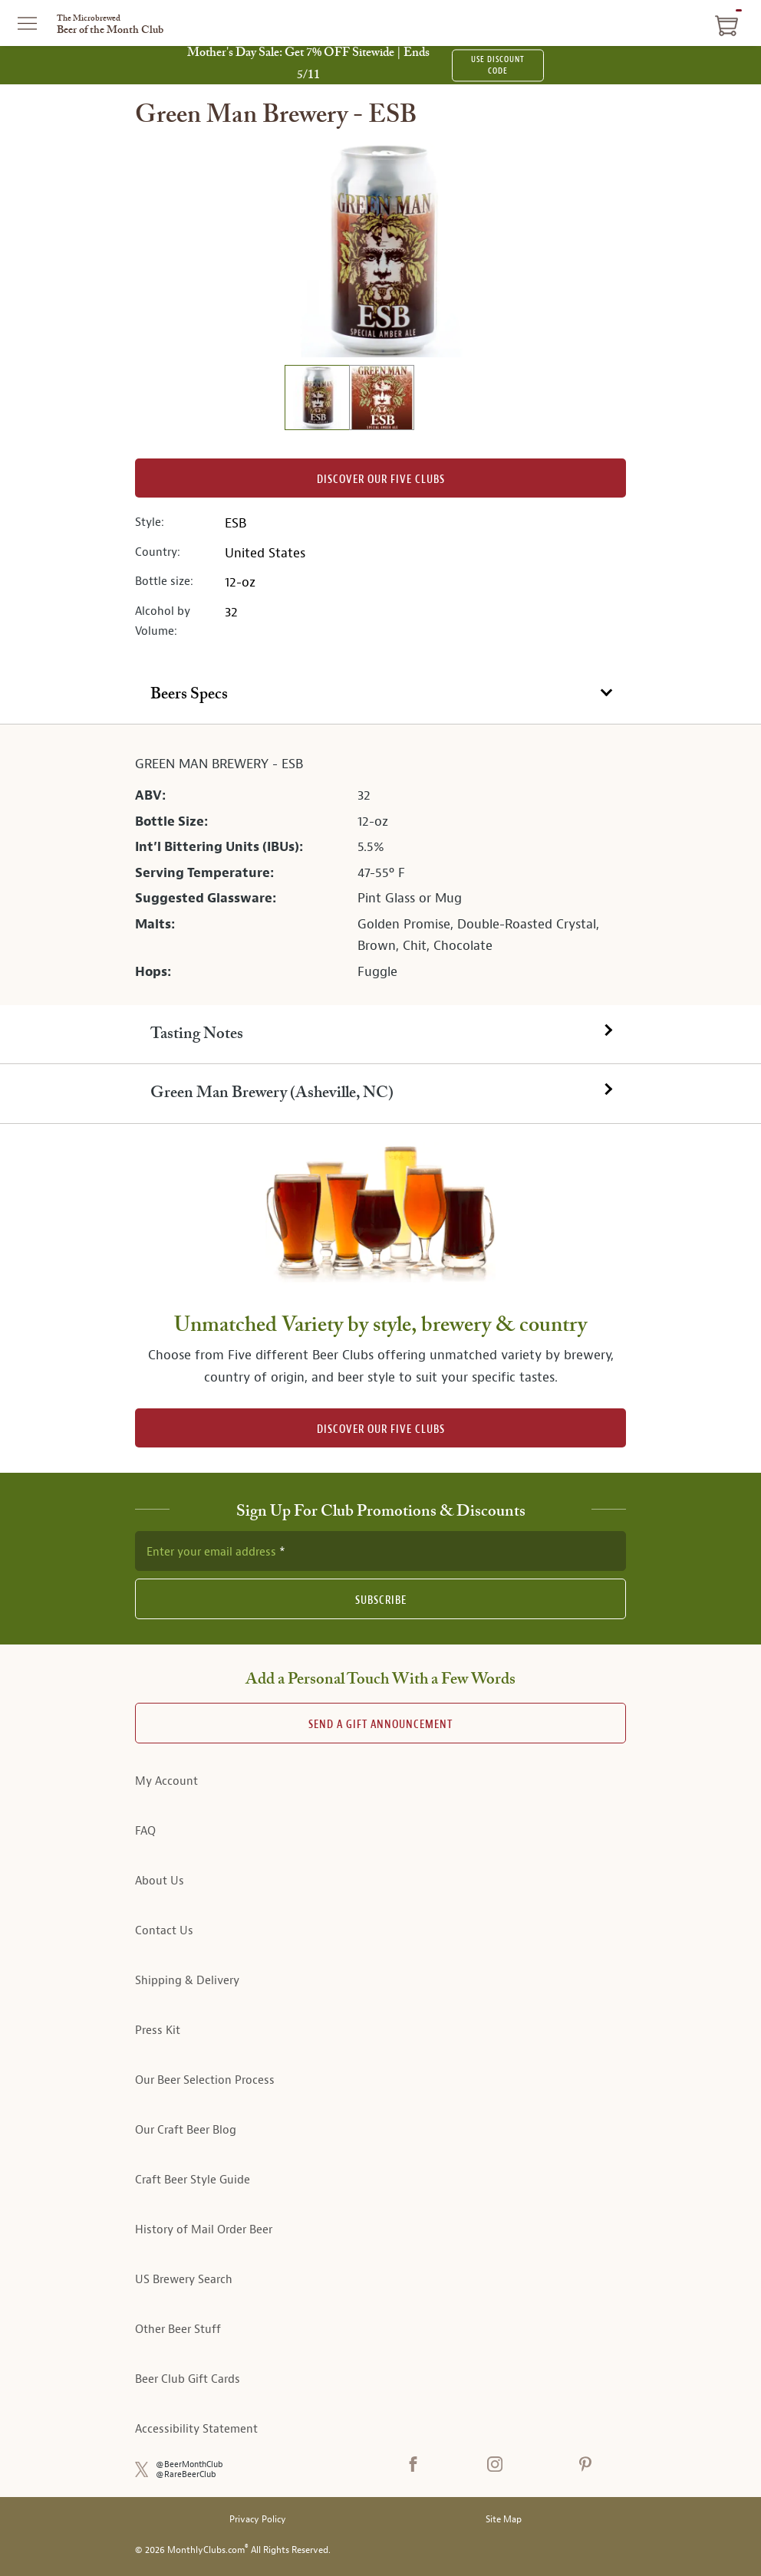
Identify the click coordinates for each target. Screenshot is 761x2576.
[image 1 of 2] (317, 400)
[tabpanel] (380, 864)
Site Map (504, 2519)
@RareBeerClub (186, 2474)
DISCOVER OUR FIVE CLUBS (381, 1429)
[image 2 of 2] (381, 400)
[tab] (380, 695)
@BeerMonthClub (189, 2464)
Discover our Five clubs (381, 479)
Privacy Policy (257, 2519)
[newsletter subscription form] (380, 1551)
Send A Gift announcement (380, 1724)
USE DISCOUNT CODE (498, 65)
